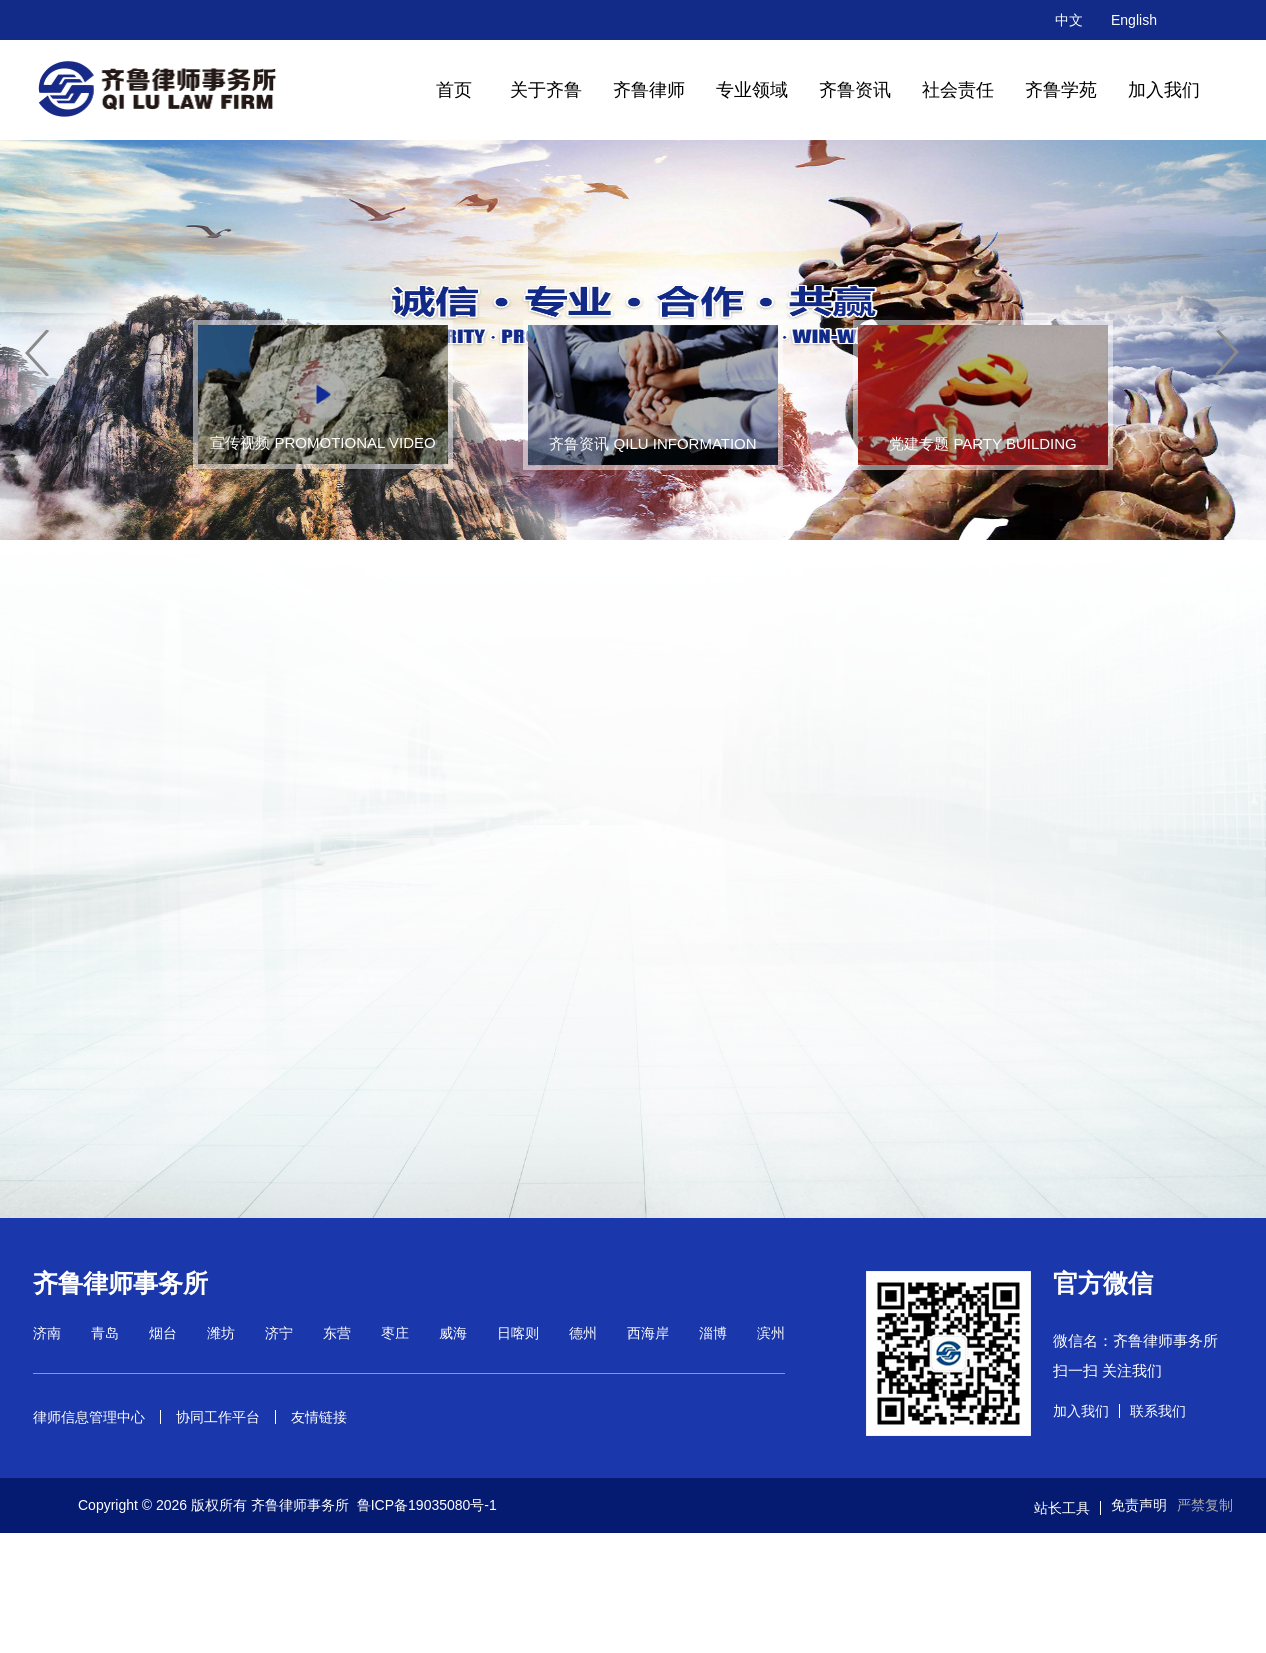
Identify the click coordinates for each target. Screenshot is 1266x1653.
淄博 (713, 1333)
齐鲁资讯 (855, 90)
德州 (583, 1333)
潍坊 (221, 1333)
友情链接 (319, 1417)
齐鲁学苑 (1061, 90)
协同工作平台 (218, 1417)
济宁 (279, 1333)
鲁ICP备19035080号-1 (427, 1505)
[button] (38, 353)
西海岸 (648, 1333)
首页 (454, 90)
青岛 (105, 1333)
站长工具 (1062, 1508)
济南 (47, 1333)
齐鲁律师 (649, 90)
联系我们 (1158, 1411)
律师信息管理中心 (89, 1417)
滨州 (771, 1333)
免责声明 (1139, 1505)
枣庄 (395, 1333)
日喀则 (518, 1333)
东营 (337, 1333)
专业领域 (752, 90)
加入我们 (1164, 90)
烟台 (163, 1333)
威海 (453, 1333)
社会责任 (958, 90)
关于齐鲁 (546, 90)
